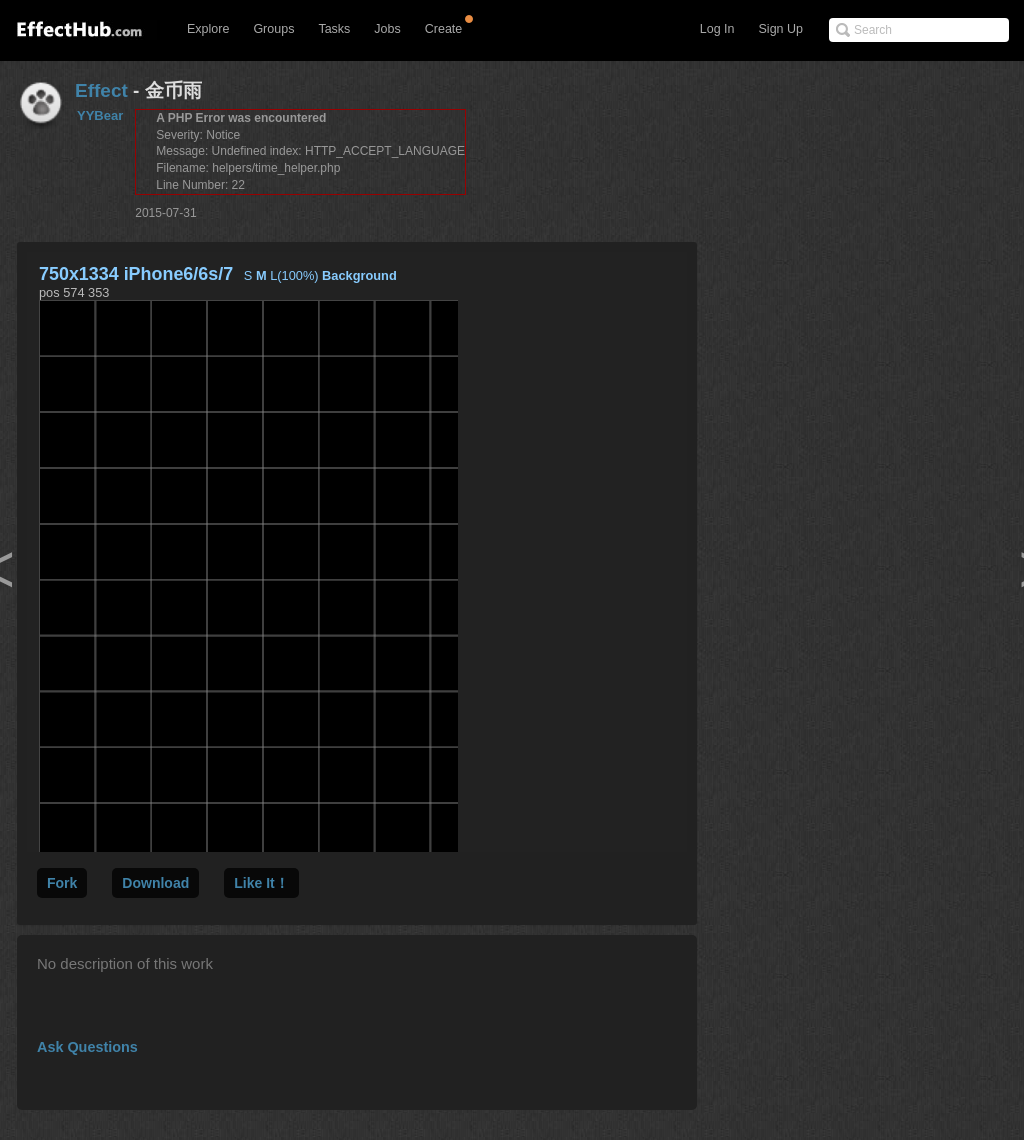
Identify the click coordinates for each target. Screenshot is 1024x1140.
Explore (208, 29)
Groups (273, 29)
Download (155, 883)
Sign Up (781, 29)
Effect (101, 90)
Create (444, 29)
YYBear (100, 115)
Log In (717, 29)
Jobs (387, 29)
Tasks (334, 29)
